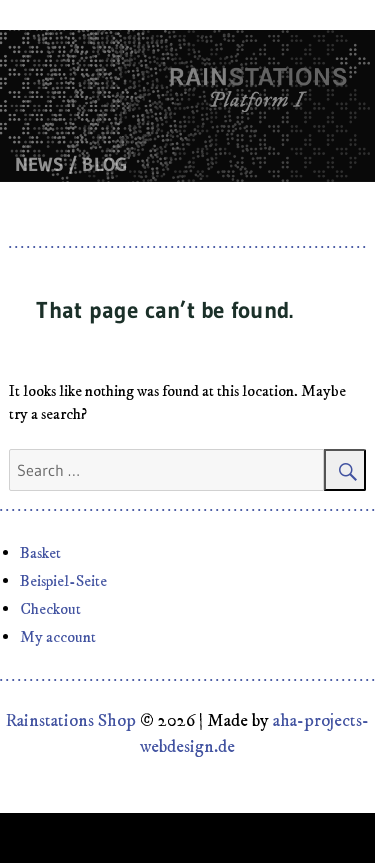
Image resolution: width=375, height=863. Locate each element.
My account (58, 637)
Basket (40, 553)
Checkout (50, 609)
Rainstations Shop (71, 721)
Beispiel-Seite (63, 581)
